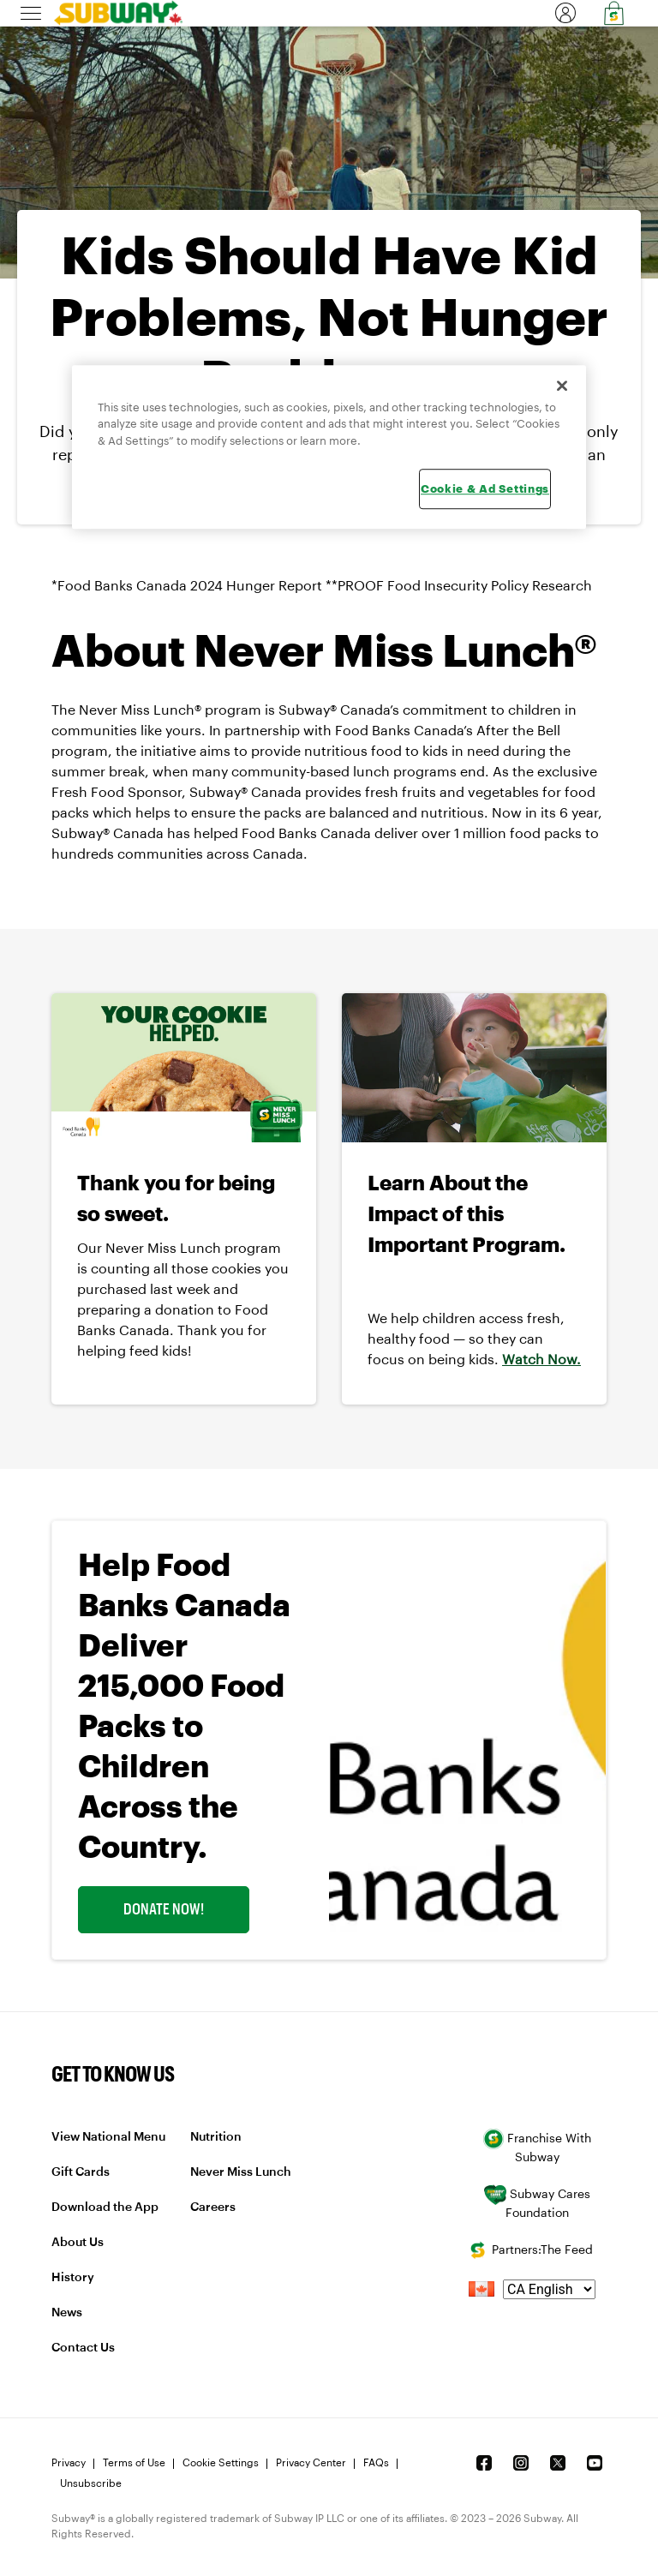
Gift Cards (80, 2172)
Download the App (105, 2208)
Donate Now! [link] (163, 1909)
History (72, 2278)
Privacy (68, 2463)
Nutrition (216, 2137)
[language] (549, 2289)
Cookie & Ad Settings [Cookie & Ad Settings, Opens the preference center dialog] (485, 489)
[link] (111, 13)
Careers (213, 2208)
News (66, 2313)
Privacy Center (311, 2463)
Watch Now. (541, 1360)
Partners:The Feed (530, 2250)
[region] (329, 447)
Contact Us (83, 2348)
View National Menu (108, 2137)
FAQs (376, 2463)
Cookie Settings (220, 2463)
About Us (77, 2243)
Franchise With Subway (537, 2146)
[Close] (562, 385)
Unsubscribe (91, 2483)
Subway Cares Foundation (536, 2202)
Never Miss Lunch (240, 2172)
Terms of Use (134, 2463)
